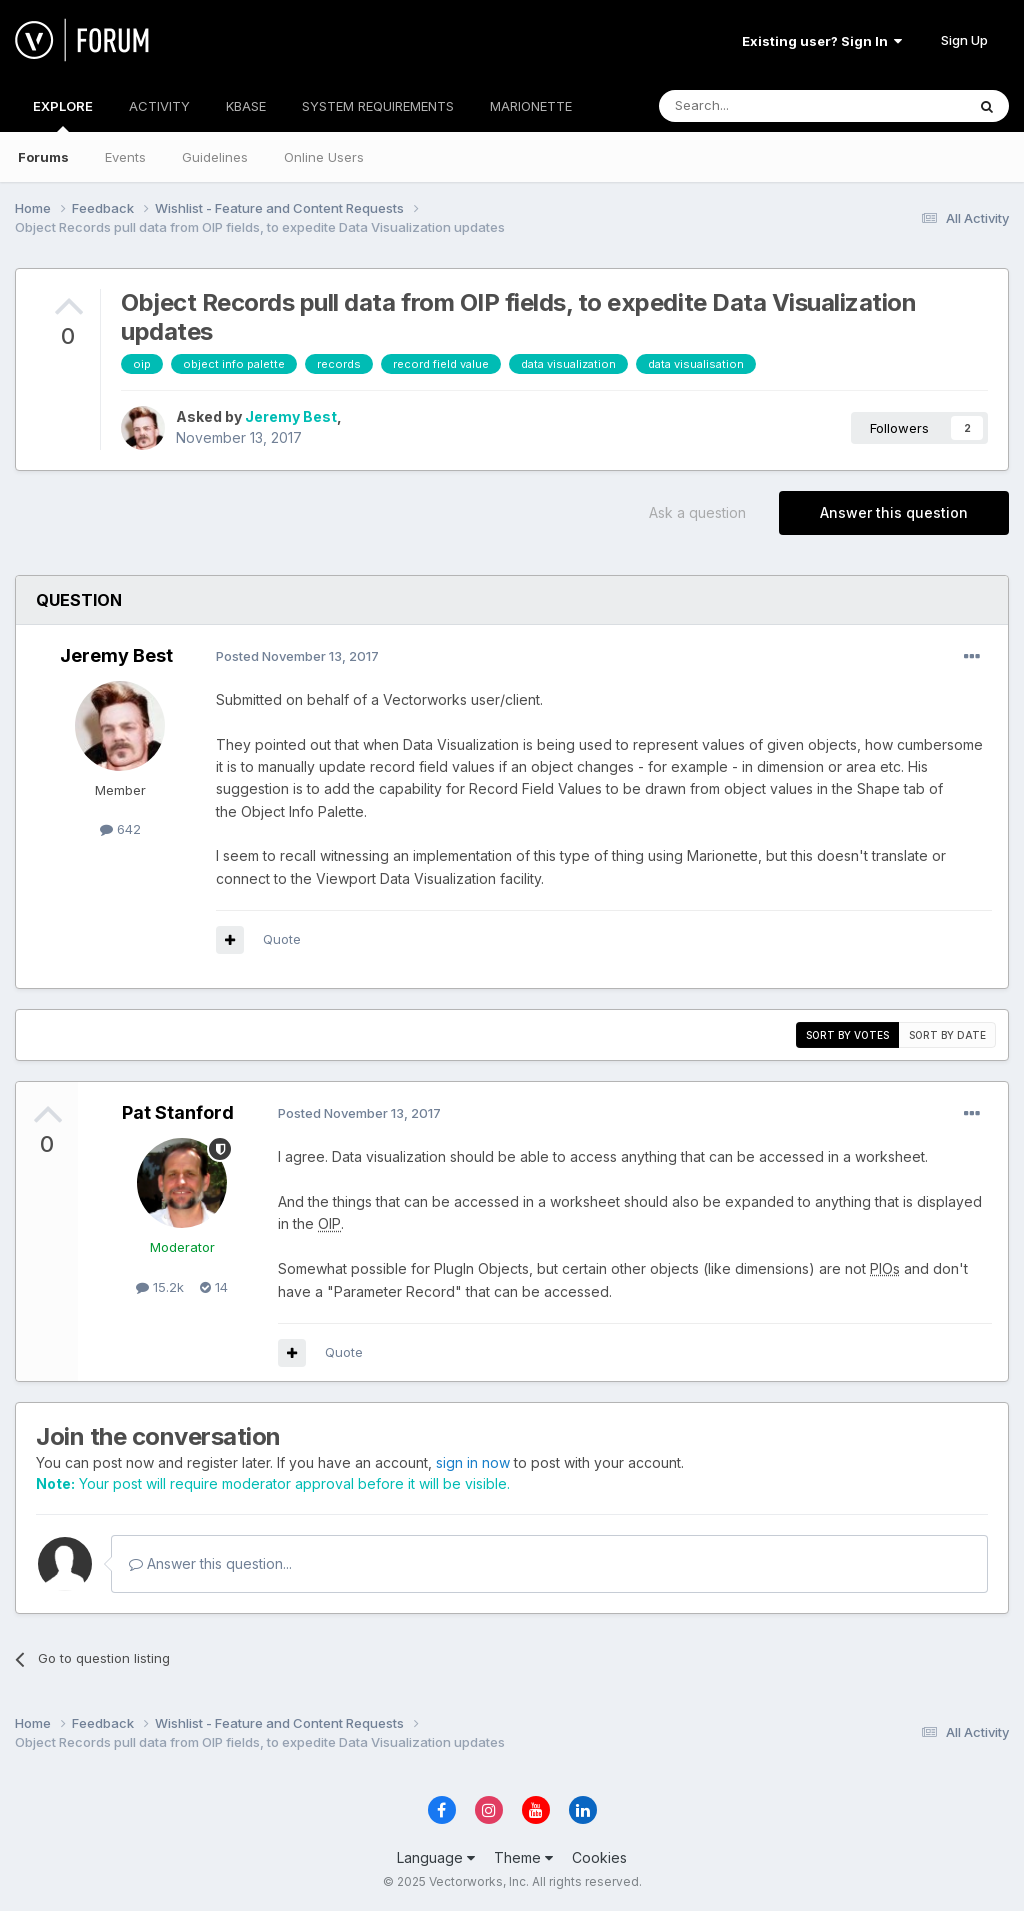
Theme (523, 1857)
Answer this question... (210, 1563)
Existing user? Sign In (822, 41)
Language (436, 1857)
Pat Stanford (178, 1112)
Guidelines (215, 157)
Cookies (599, 1857)
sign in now (473, 1462)
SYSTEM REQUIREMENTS (378, 106)
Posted (297, 656)
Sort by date (947, 1035)
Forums (43, 157)
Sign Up (964, 40)
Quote (282, 939)
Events (125, 157)
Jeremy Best (291, 416)
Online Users (324, 157)
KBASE (246, 106)
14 (214, 1287)
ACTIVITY (159, 106)
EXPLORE (63, 115)
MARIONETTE (531, 106)
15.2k (160, 1287)
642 (120, 829)
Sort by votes (847, 1035)
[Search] (761, 106)
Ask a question (697, 512)
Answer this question (894, 512)
